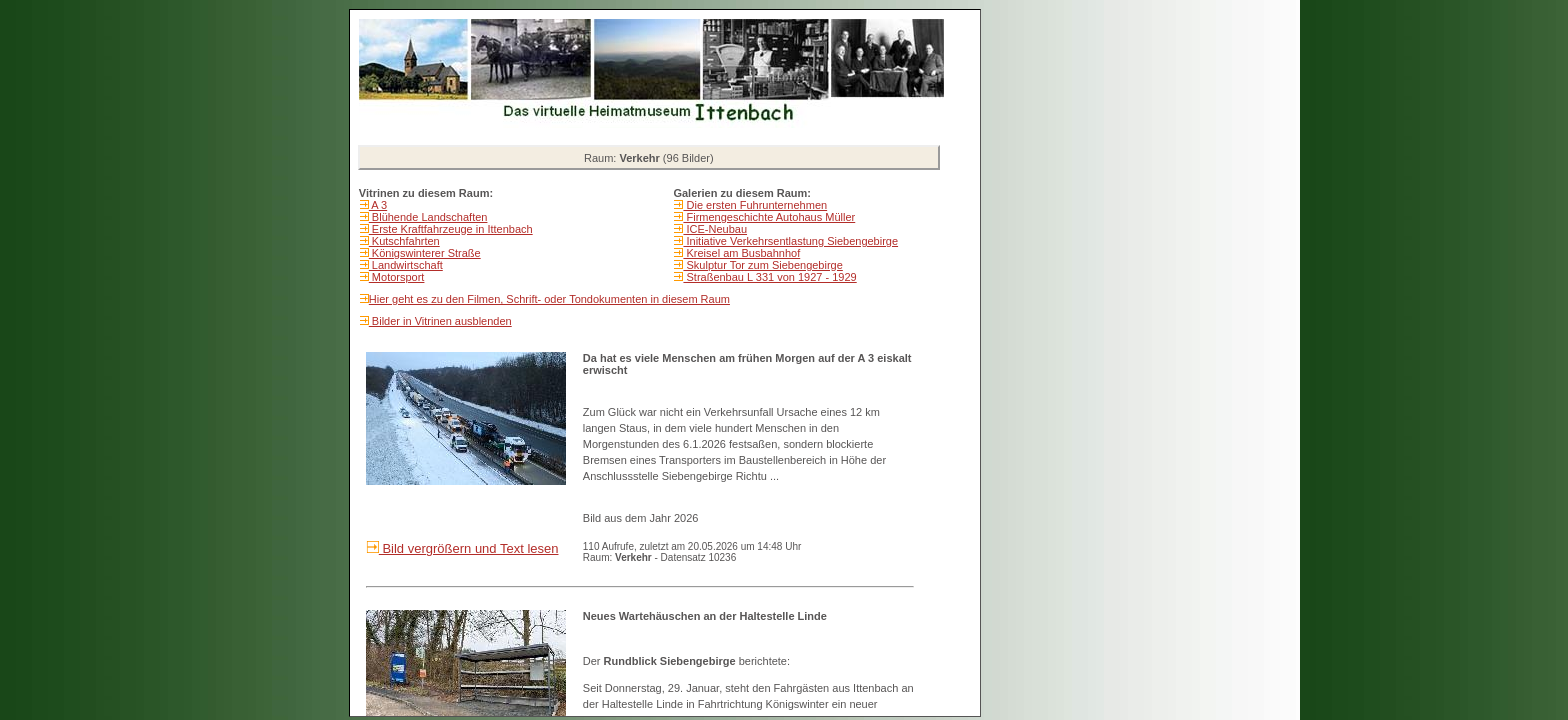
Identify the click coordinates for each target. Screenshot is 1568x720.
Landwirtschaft (406, 265)
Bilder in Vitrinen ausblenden (440, 321)
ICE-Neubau (715, 229)
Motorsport (397, 277)
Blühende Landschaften (428, 217)
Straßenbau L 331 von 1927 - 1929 (769, 277)
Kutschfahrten (404, 241)
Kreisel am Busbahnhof (741, 253)
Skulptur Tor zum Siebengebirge (762, 265)
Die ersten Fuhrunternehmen (755, 205)
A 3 (378, 205)
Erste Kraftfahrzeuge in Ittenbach (451, 229)
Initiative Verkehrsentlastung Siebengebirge (790, 241)
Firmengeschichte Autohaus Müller (769, 217)
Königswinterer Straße (425, 253)
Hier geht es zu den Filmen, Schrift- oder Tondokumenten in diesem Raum (549, 299)
